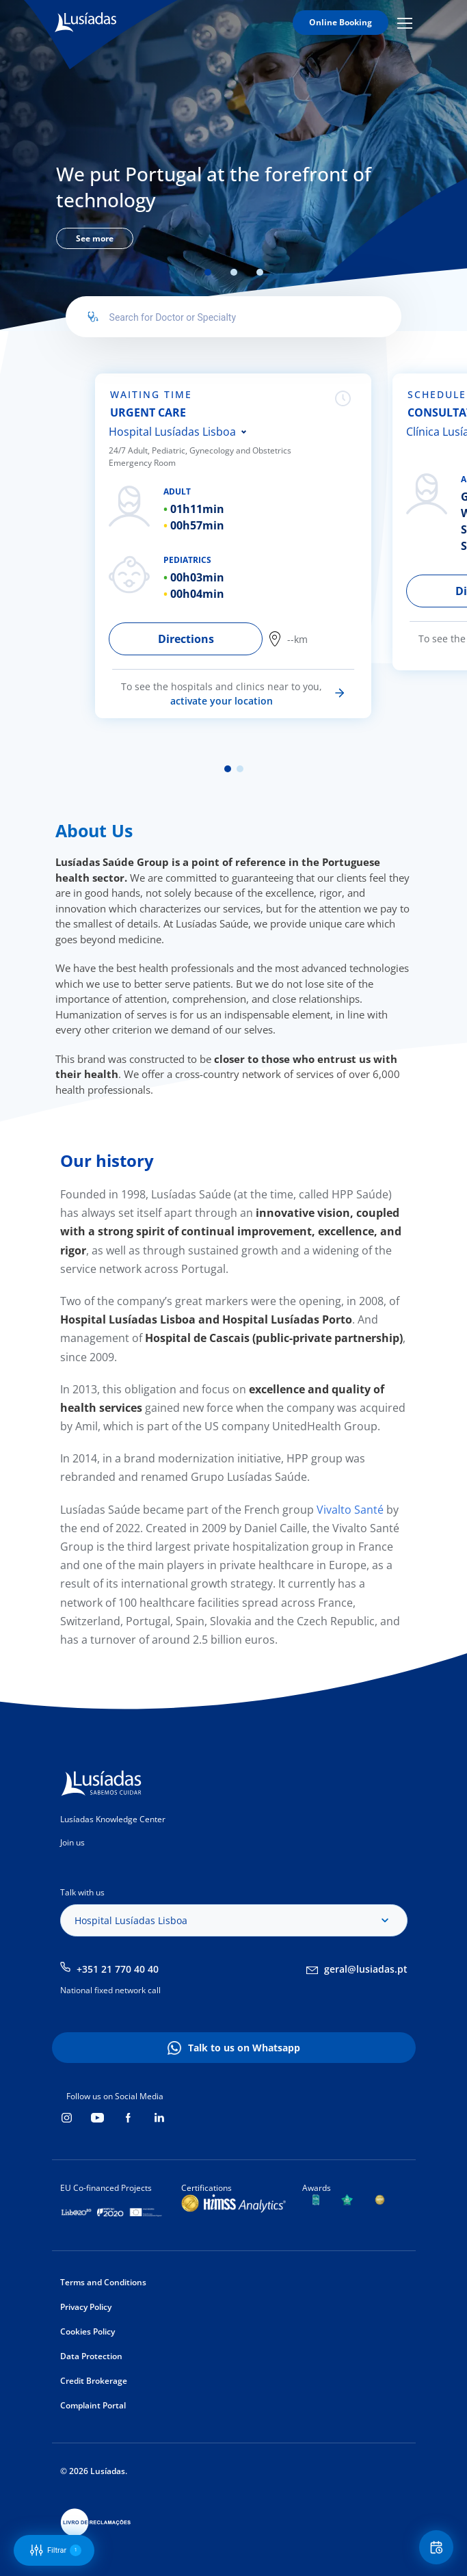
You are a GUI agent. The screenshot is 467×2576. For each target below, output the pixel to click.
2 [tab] (233, 272)
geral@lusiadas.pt (366, 1968)
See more (95, 238)
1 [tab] (207, 272)
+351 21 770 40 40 (118, 1968)
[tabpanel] (233, 203)
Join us (72, 1842)
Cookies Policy (87, 2331)
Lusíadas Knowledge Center (112, 1819)
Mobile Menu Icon (404, 22)
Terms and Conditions (103, 2282)
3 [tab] (259, 272)
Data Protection (91, 2356)
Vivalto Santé (349, 1509)
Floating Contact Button (438, 2547)
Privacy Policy (85, 2307)
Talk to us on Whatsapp (244, 2047)
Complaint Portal (93, 2405)
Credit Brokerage (93, 2381)
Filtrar (55, 2550)
